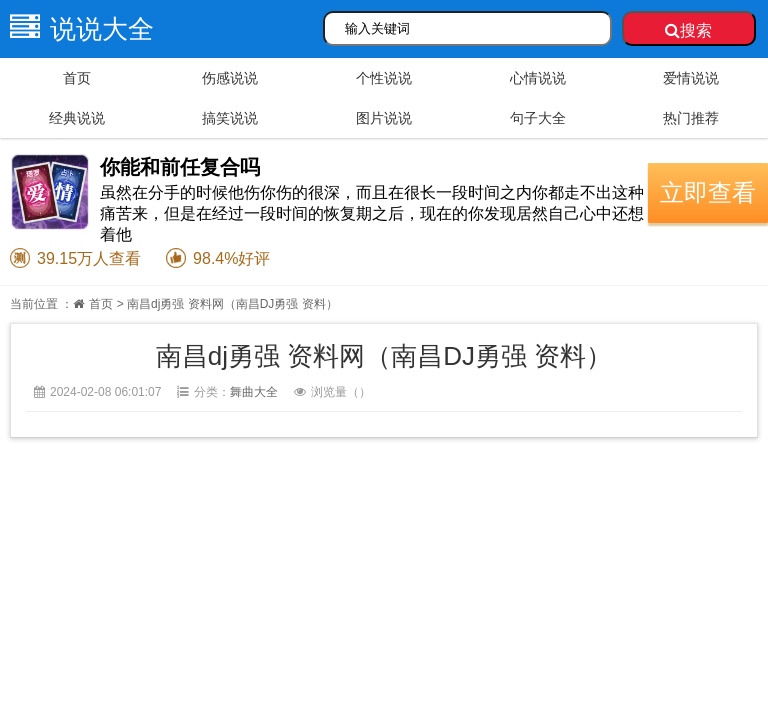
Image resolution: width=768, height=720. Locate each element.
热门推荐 (691, 118)
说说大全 (77, 29)
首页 (77, 78)
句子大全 (538, 118)
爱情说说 (691, 78)
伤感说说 (230, 78)
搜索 (688, 30)
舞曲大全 (254, 392)
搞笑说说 (230, 118)
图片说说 (384, 118)
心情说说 (538, 78)
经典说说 (77, 118)
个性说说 (384, 78)
